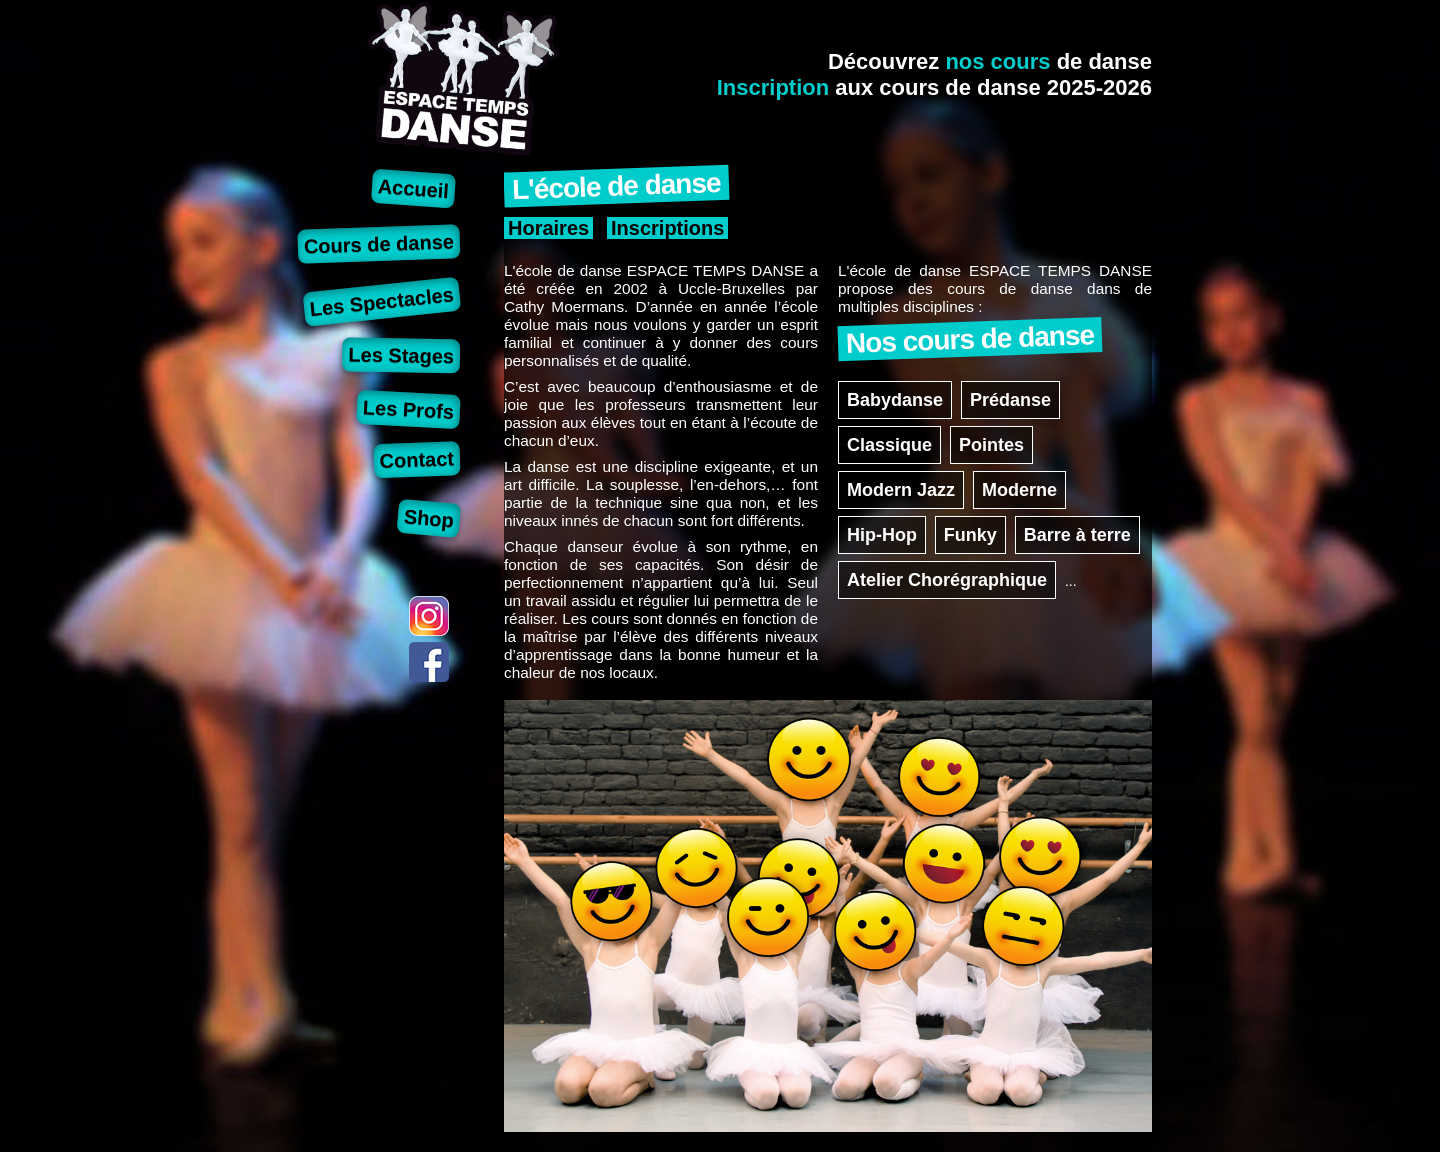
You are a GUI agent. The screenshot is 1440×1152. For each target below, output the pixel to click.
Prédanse (1010, 400)
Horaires (548, 228)
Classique (889, 445)
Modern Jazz (901, 490)
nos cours (997, 61)
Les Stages (401, 355)
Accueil (413, 188)
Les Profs (408, 409)
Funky (970, 535)
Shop (429, 518)
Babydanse (895, 400)
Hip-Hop (882, 535)
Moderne (1019, 490)
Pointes (991, 445)
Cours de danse (379, 243)
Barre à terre (1077, 535)
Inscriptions (667, 228)
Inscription (773, 87)
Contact (416, 459)
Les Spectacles (382, 301)
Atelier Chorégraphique (947, 580)
